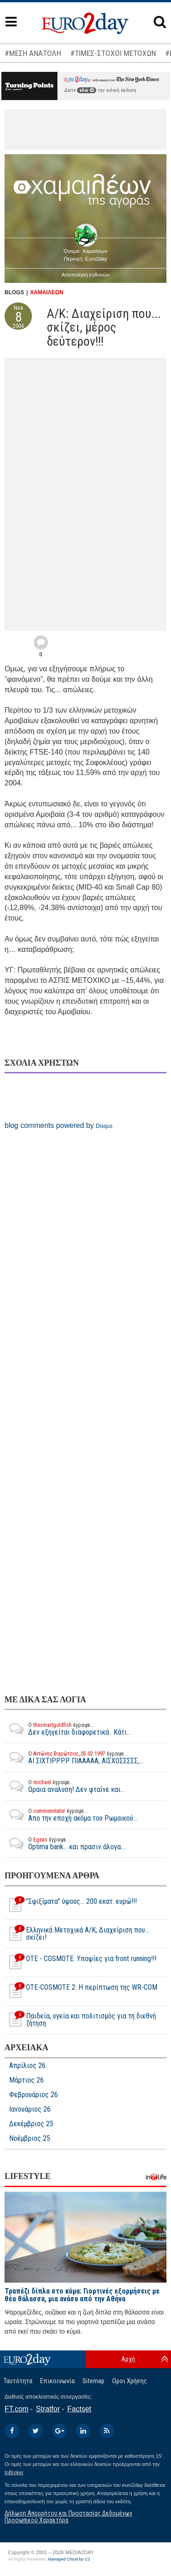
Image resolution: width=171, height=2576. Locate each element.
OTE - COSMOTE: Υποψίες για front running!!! (80, 1962)
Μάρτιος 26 (26, 2080)
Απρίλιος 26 (27, 2065)
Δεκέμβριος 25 (31, 2124)
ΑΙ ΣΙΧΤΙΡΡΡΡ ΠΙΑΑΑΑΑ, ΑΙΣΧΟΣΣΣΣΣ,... (74, 1757)
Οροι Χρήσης (129, 2381)
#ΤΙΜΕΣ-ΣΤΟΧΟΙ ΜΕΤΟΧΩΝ (113, 53)
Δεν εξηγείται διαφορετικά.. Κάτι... (68, 1728)
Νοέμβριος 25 (29, 2138)
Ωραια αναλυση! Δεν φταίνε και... (64, 1786)
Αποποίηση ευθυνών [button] (85, 274)
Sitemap (93, 2381)
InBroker (14, 2472)
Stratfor (48, 2409)
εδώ (86, 90)
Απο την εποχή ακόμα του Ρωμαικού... (71, 1814)
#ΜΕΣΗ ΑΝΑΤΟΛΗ (33, 53)
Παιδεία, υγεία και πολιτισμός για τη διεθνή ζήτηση (80, 2019)
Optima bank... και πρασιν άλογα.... (65, 1843)
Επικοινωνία (57, 2381)
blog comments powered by (59, 1125)
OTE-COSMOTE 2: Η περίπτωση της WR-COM (81, 1991)
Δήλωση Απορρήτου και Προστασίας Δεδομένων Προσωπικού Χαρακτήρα (68, 2517)
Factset (79, 2409)
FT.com (16, 2409)
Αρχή (128, 2359)
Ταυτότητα (18, 2381)
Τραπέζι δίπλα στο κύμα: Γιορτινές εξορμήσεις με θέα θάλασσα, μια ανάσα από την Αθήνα (82, 2295)
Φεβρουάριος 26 (33, 2094)
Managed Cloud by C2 (69, 2559)
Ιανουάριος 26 (30, 2109)
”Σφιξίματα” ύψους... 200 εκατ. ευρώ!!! (71, 1905)
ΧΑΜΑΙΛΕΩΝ (46, 292)
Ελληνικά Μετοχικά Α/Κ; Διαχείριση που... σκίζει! (77, 1934)
